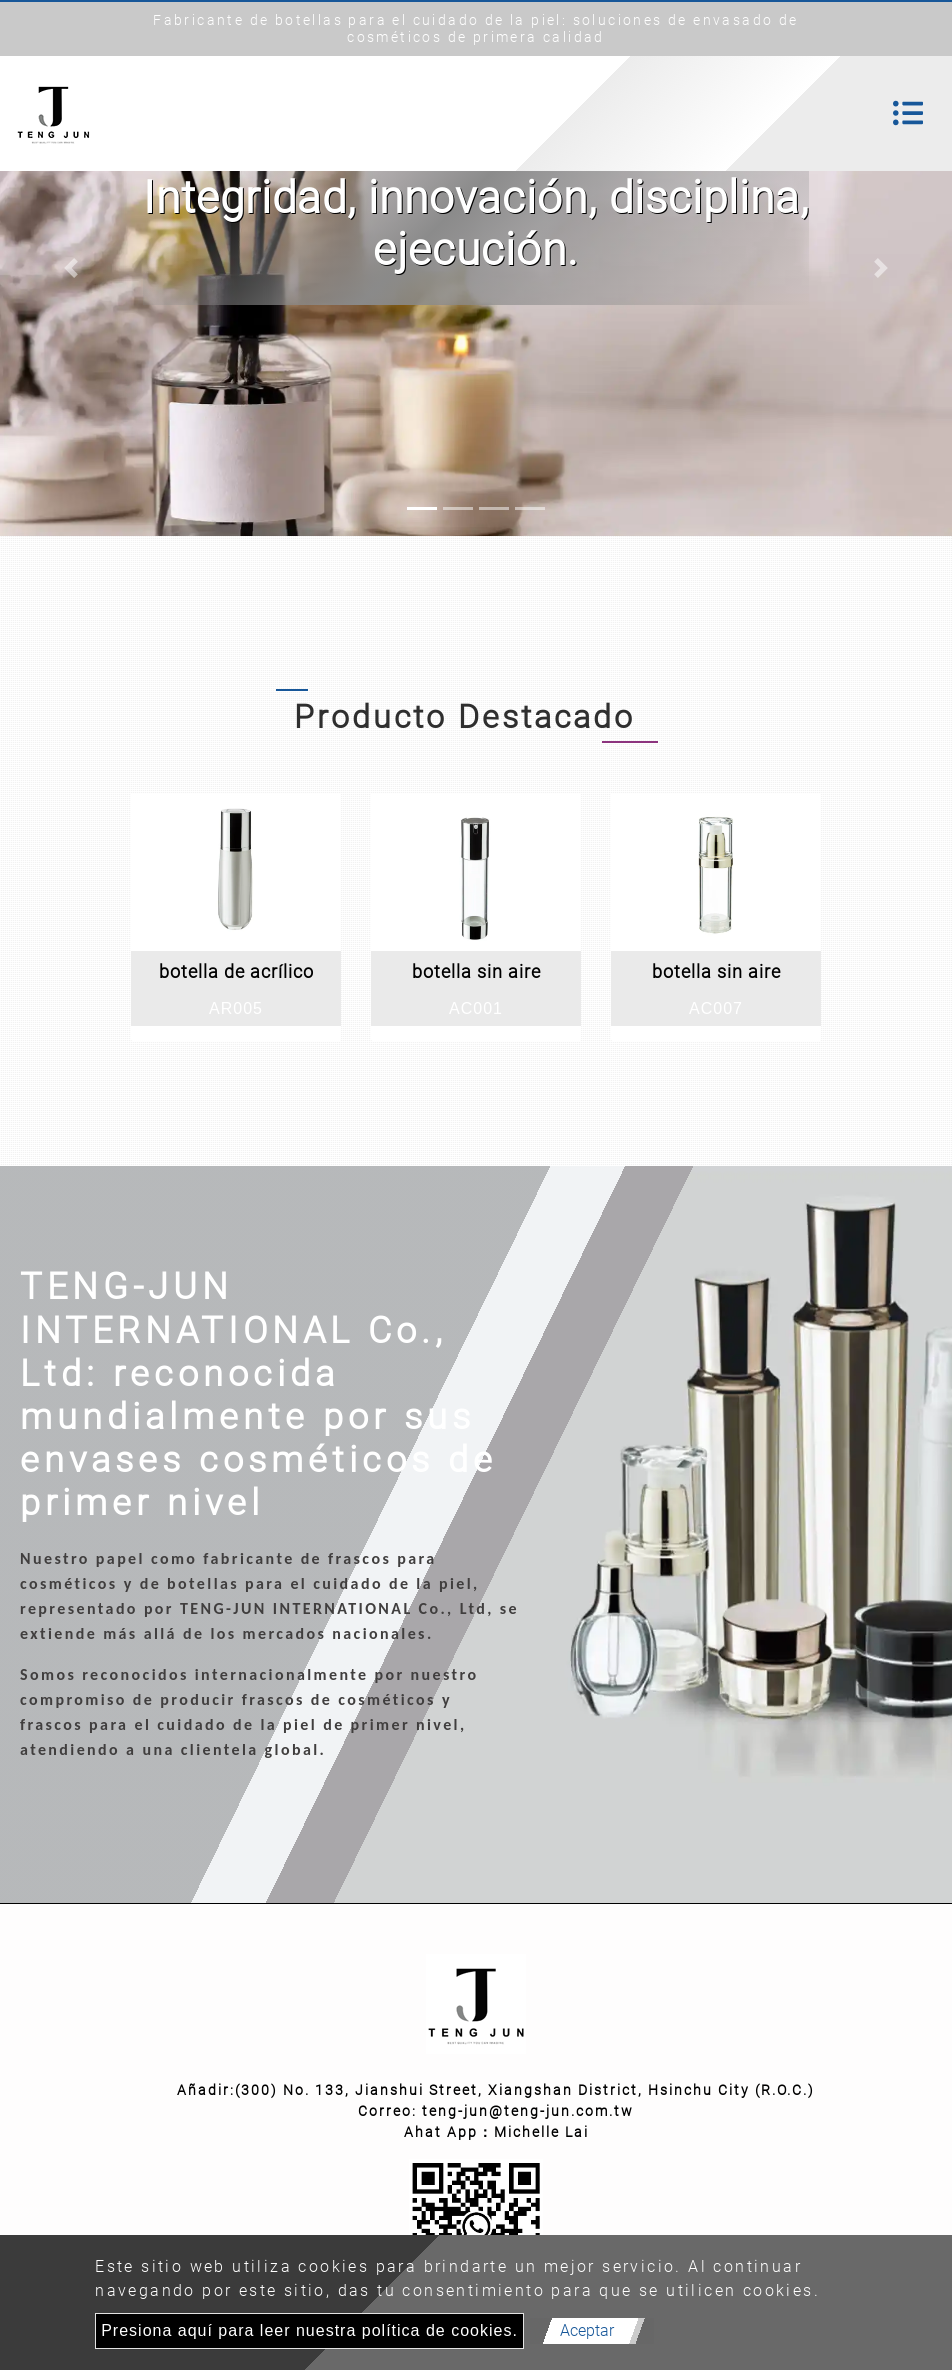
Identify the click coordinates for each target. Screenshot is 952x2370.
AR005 (236, 1008)
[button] (71, 268)
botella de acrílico (236, 971)
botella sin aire (476, 971)
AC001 (476, 1008)
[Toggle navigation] (908, 113)
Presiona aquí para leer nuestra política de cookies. (309, 2330)
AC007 (716, 1008)
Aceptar (587, 2330)
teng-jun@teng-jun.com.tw (528, 2111)
